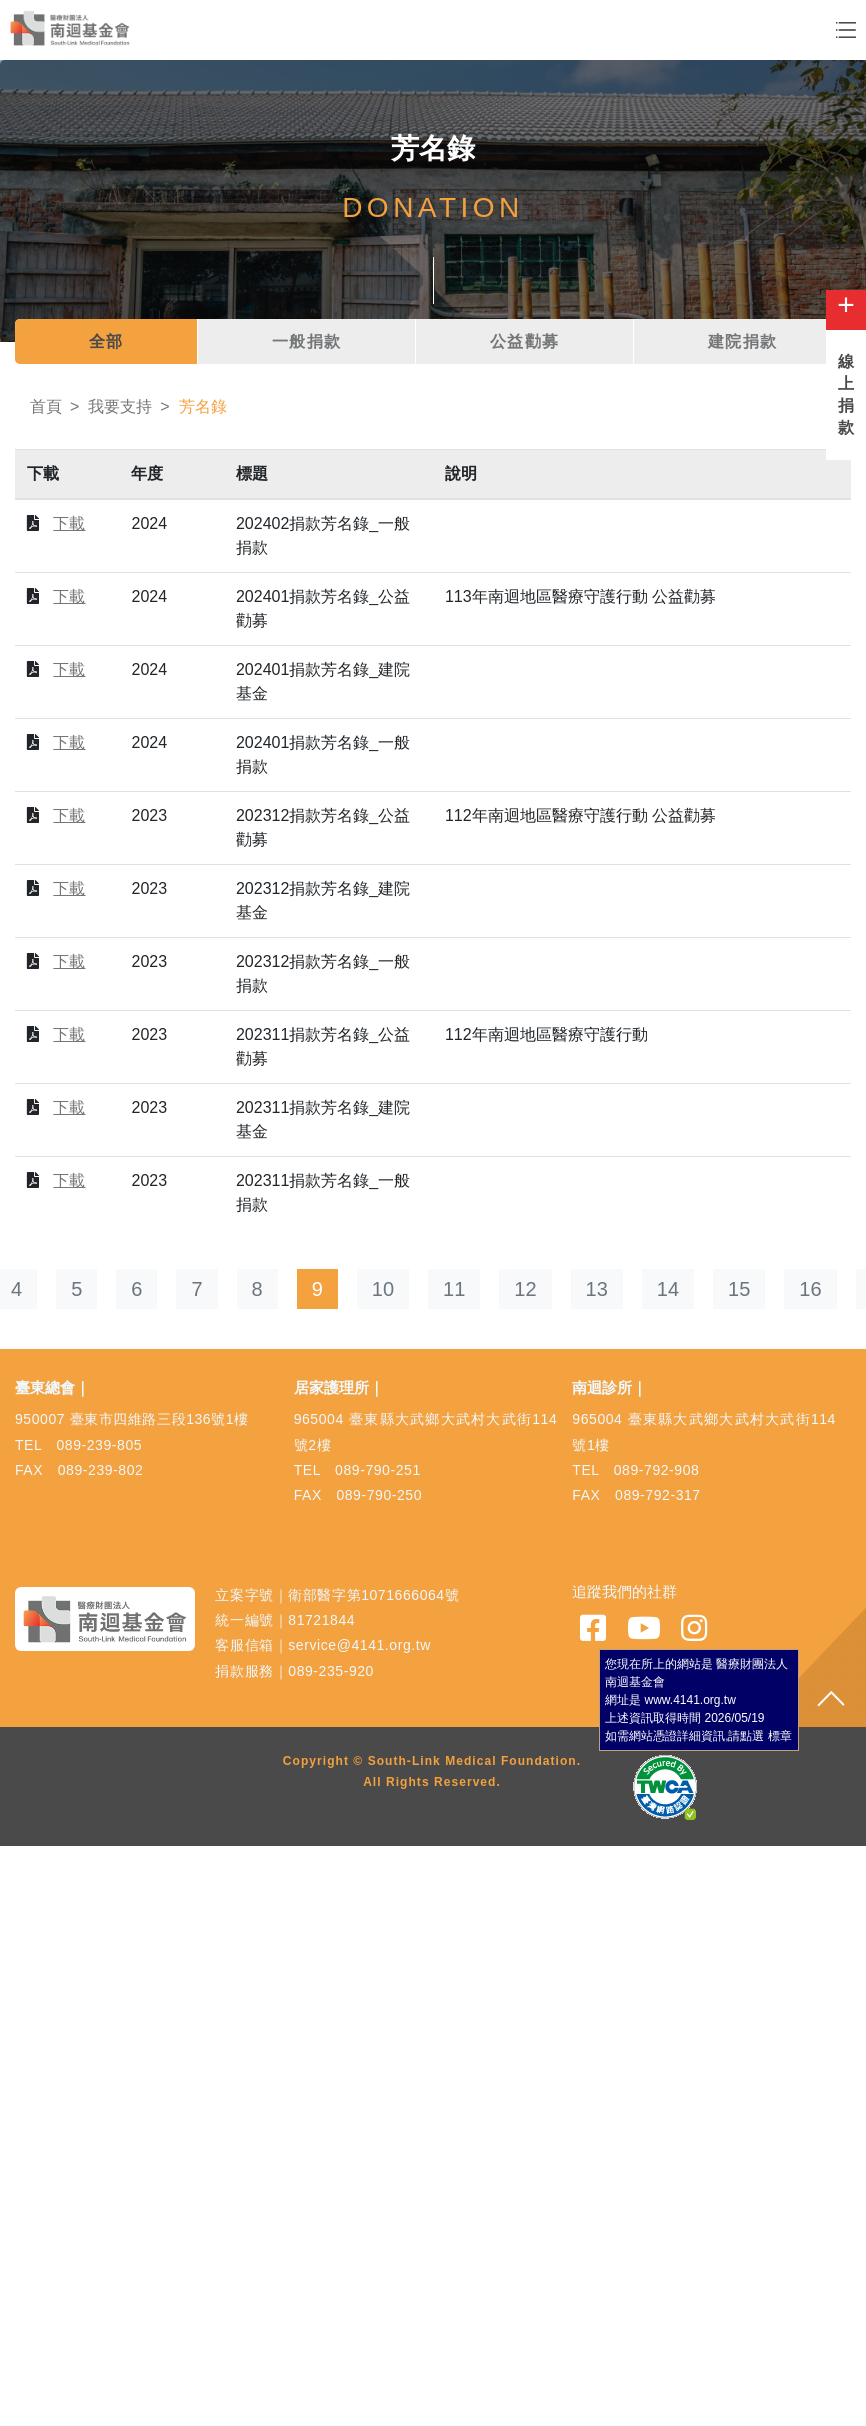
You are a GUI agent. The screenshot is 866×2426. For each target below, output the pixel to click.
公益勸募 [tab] (525, 341)
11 (454, 1289)
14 (668, 1289)
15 (739, 1289)
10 (383, 1289)
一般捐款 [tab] (307, 341)
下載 (69, 523)
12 (525, 1289)
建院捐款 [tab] (743, 341)
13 (597, 1289)
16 (810, 1289)
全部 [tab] (106, 341)
